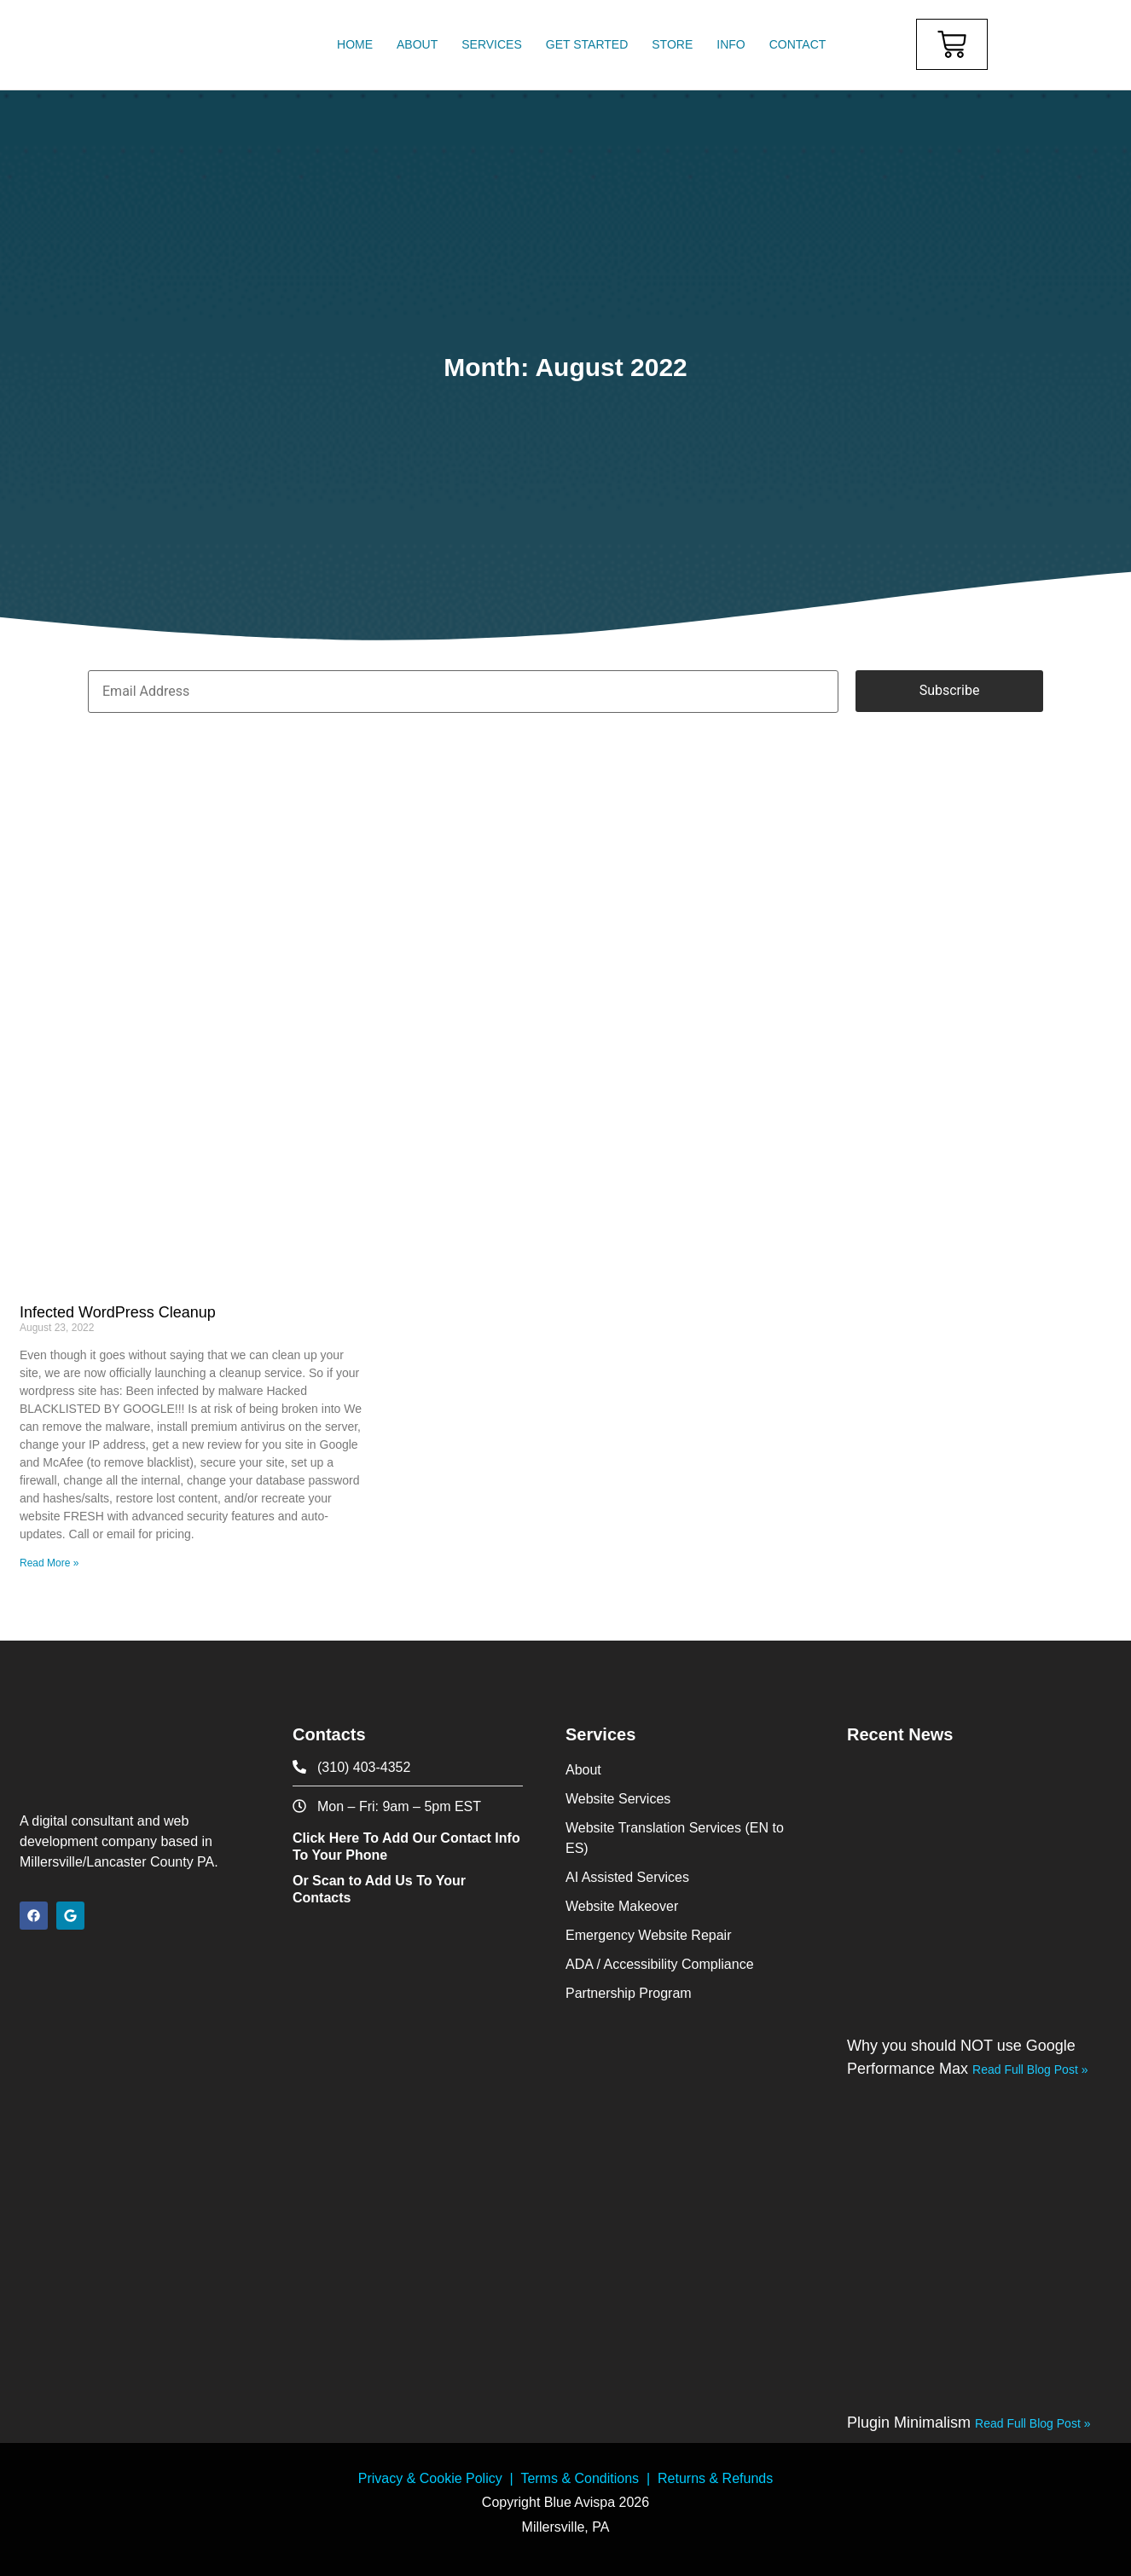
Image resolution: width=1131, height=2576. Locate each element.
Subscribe (949, 690)
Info (730, 44)
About (417, 44)
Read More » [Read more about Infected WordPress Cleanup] (49, 1563)
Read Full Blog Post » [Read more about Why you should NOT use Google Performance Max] (1030, 2069)
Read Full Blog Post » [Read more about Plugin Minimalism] (1032, 2423)
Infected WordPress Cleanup (118, 1312)
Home (355, 44)
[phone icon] (408, 1767)
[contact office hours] (408, 1806)
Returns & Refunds (715, 2478)
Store (672, 44)
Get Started (587, 44)
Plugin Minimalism (911, 2422)
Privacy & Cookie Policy (430, 2478)
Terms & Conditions (579, 2478)
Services (491, 44)
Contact (797, 44)
